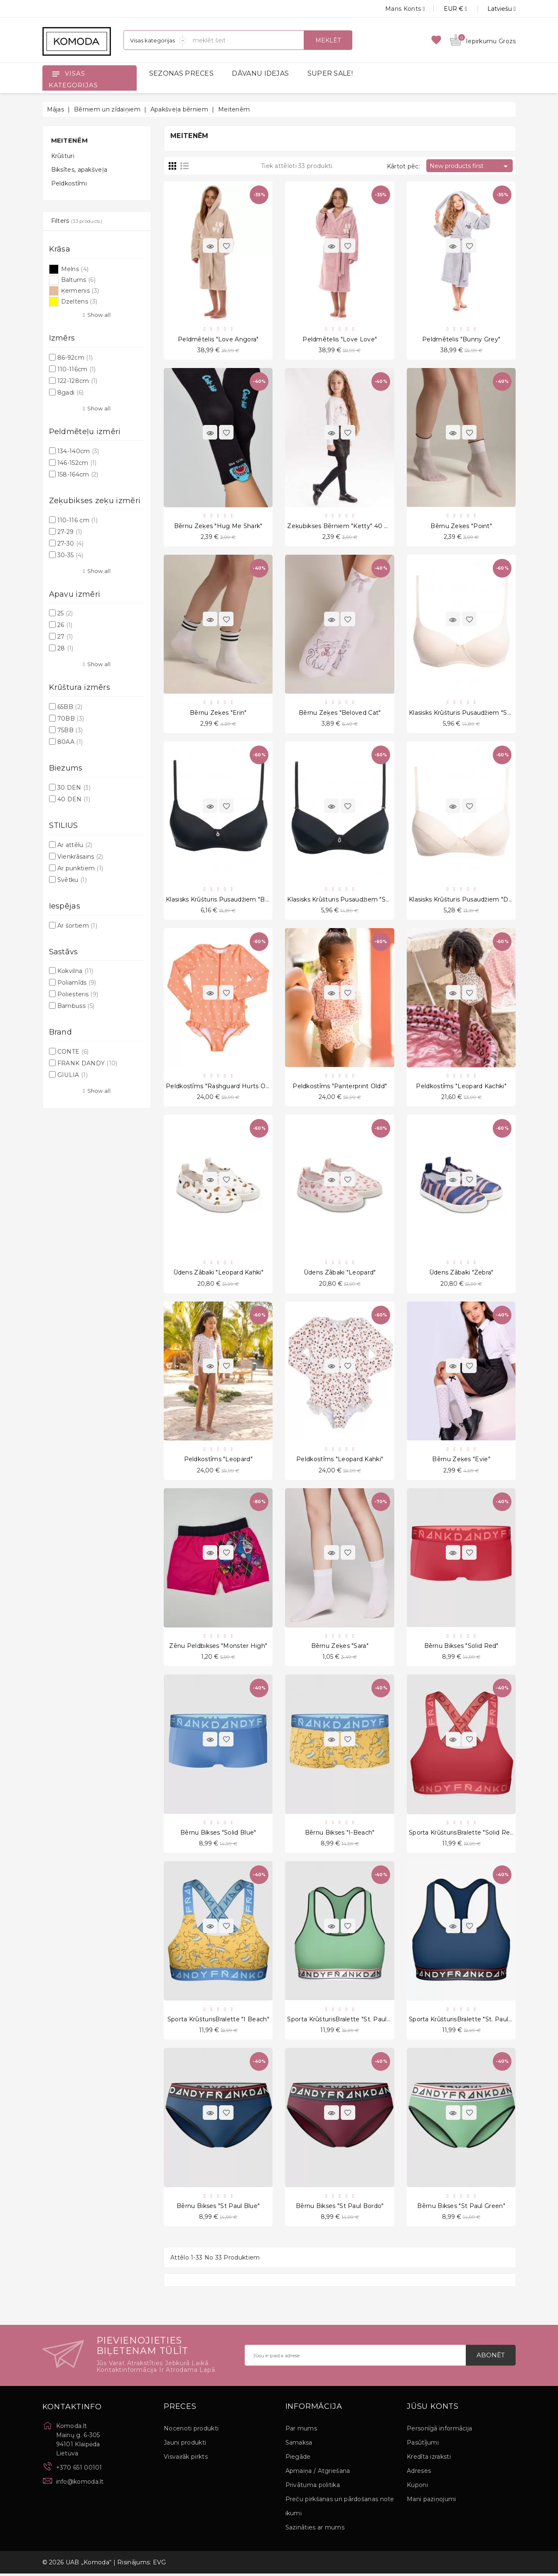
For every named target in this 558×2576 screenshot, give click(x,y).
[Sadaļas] (155, 40)
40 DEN (73, 799)
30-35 (70, 555)
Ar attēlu (75, 845)
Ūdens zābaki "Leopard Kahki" (218, 1273)
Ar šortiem (77, 925)
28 (65, 648)
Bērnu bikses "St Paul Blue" (218, 2208)
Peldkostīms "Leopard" (218, 1461)
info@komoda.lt (80, 2484)
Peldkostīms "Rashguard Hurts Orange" (225, 1087)
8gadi (70, 392)
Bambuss (75, 1006)
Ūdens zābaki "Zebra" (461, 1273)
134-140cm (78, 451)
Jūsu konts (433, 2409)
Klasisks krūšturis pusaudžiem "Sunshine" (471, 713)
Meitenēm (69, 140)
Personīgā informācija (439, 2431)
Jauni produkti (185, 2445)
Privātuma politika (312, 2487)
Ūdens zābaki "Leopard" (340, 1273)
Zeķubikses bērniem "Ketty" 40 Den (342, 526)
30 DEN (74, 787)
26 (65, 625)
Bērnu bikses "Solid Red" (461, 1647)
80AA (70, 742)
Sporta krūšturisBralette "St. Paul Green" (348, 2021)
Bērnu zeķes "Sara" (340, 1647)
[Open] (56, 74)
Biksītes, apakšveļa (79, 169)
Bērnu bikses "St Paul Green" (461, 2208)
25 (65, 613)
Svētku (72, 880)
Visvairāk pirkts (186, 2459)
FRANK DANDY (87, 1063)
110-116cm (76, 369)
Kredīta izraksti (429, 2459)
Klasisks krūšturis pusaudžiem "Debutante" (473, 900)
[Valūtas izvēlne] (446, 9)
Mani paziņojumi (431, 2501)
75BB (70, 730)
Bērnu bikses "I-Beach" (340, 1834)
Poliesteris (77, 994)
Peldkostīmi (69, 183)
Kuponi (417, 2487)
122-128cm (77, 381)
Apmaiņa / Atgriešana (317, 2473)
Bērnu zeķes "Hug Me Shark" (218, 526)
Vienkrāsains (80, 856)
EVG (159, 2565)
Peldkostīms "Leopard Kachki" (461, 1087)
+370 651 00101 (79, 2470)
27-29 (69, 532)
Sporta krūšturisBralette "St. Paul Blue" (467, 2021)
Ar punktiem (80, 868)
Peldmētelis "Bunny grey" (461, 339)
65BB (69, 707)
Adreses (419, 2473)
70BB (70, 718)
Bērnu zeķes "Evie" (461, 1461)
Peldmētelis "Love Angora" (218, 339)
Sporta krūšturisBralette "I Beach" (218, 2021)
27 (65, 636)
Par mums (301, 2431)
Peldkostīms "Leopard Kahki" (339, 1461)
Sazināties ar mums (314, 2530)
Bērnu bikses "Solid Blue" (218, 1834)
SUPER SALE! (330, 73)
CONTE (73, 1051)
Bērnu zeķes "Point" (461, 526)
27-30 (70, 543)
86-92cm (75, 357)
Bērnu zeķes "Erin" (218, 713)
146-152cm (77, 463)
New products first (470, 166)
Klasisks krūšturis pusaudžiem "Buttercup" (229, 900)
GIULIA (72, 1075)
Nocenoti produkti (191, 2431)
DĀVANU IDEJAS (260, 73)
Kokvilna (75, 971)
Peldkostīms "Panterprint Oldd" (340, 1087)
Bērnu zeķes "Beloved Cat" (340, 713)
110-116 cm (77, 520)
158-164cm (77, 474)
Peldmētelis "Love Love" (339, 339)
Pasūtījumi (423, 2445)
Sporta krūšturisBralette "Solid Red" (462, 1834)
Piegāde (298, 2459)
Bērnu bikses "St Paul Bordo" (339, 2208)
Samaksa (298, 2445)
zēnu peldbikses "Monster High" (218, 1647)
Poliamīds (76, 982)
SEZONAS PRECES (181, 73)
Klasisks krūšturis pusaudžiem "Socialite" (348, 900)
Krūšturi (62, 156)
